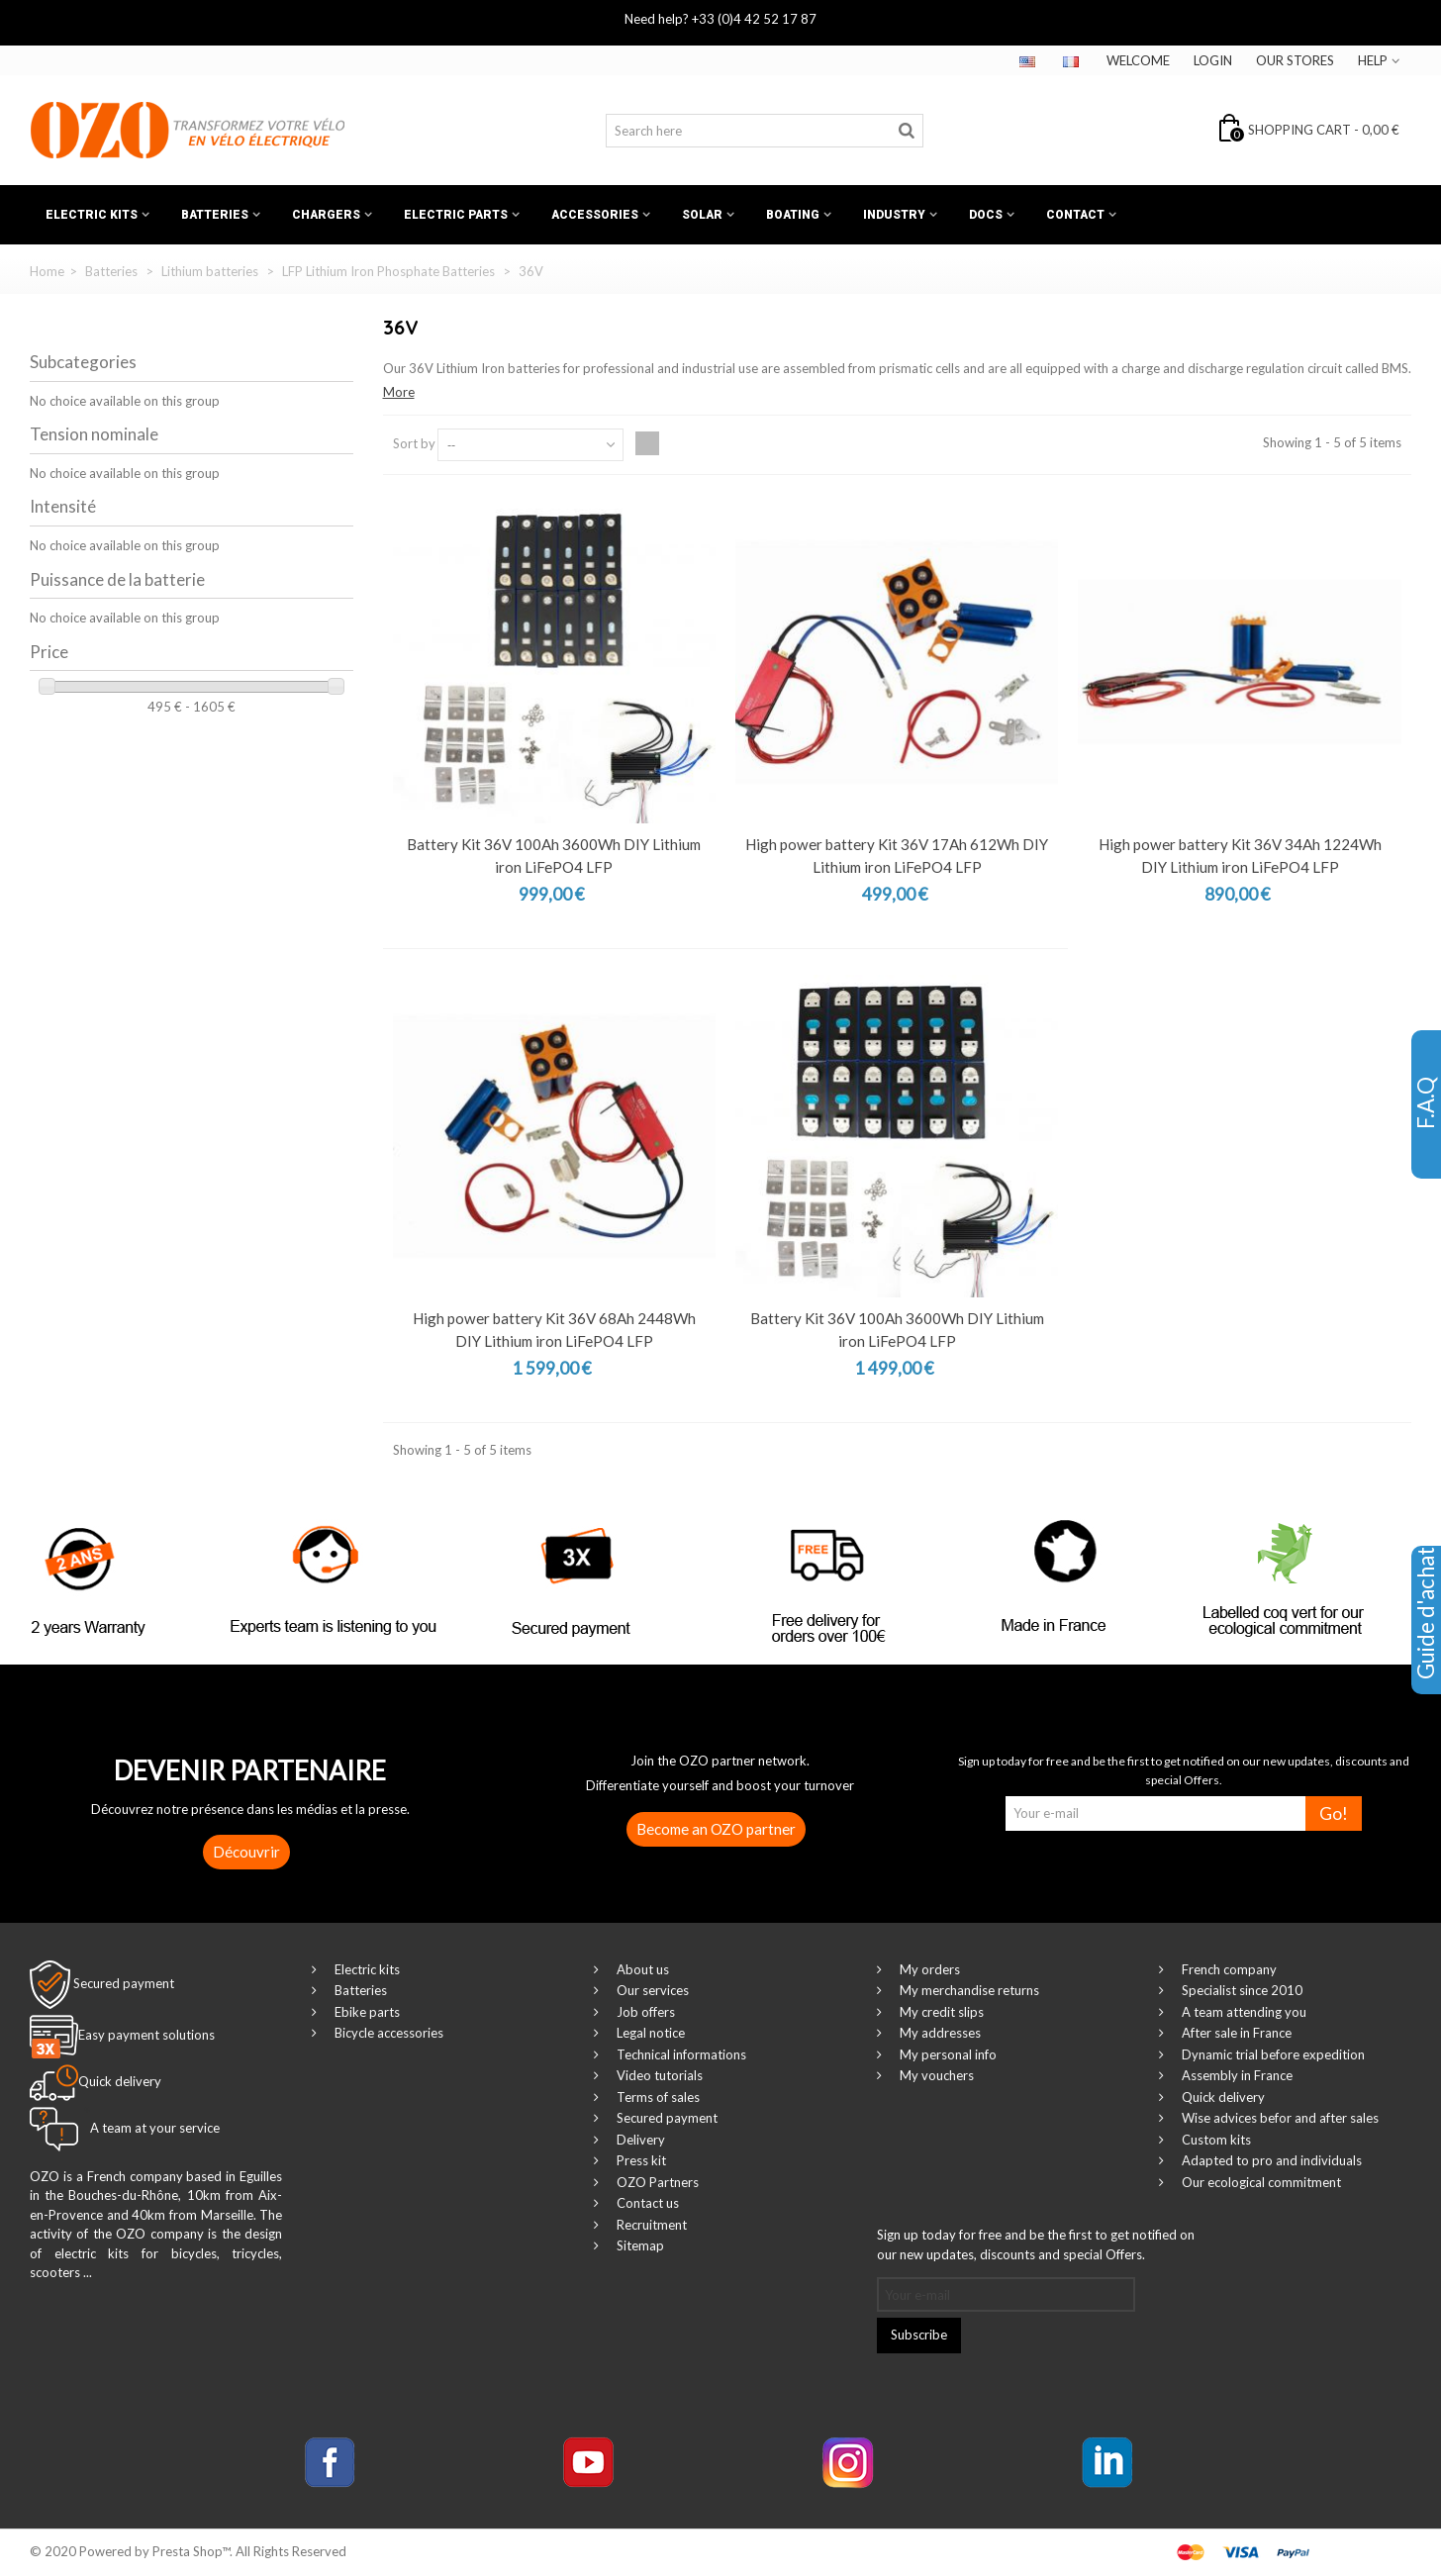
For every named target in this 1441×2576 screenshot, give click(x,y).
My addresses (939, 2033)
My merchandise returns (968, 1990)
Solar (702, 215)
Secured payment (123, 1982)
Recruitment (650, 2225)
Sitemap (639, 2245)
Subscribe (919, 2334)
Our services (651, 1990)
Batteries (214, 215)
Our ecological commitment (1260, 2182)
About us (641, 1969)
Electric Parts (456, 215)
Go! (1333, 1813)
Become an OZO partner (716, 1829)
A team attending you (1242, 2012)
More (399, 392)
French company (1228, 1969)
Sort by (414, 443)
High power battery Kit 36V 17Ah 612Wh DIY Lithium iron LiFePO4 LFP (896, 855)
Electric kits (92, 215)
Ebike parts (366, 2012)
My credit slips (940, 2012)
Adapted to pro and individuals (1270, 2160)
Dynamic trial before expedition (1272, 2054)
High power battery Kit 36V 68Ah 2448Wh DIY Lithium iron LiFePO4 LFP (554, 1329)
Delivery (639, 2139)
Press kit (640, 2160)
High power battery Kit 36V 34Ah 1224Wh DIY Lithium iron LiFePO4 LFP (1240, 855)
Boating (792, 215)
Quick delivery (1222, 2097)
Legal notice (649, 2033)
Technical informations (680, 2054)
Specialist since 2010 (1240, 1990)
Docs (986, 215)
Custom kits (1215, 2139)
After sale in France (1235, 2033)
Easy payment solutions (146, 2035)
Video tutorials (658, 2075)
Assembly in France (1236, 2075)
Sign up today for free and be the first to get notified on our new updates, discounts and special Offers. (1036, 2244)
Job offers (644, 2012)
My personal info (947, 2054)
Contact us (646, 2203)
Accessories (594, 215)
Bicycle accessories (387, 2033)
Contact (1075, 215)
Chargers (326, 215)
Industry (894, 215)
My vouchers (935, 2075)
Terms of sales (657, 2097)
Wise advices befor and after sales (1279, 2118)
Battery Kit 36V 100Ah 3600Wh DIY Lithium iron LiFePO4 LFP (554, 855)
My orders (928, 1969)
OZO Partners (656, 2182)
